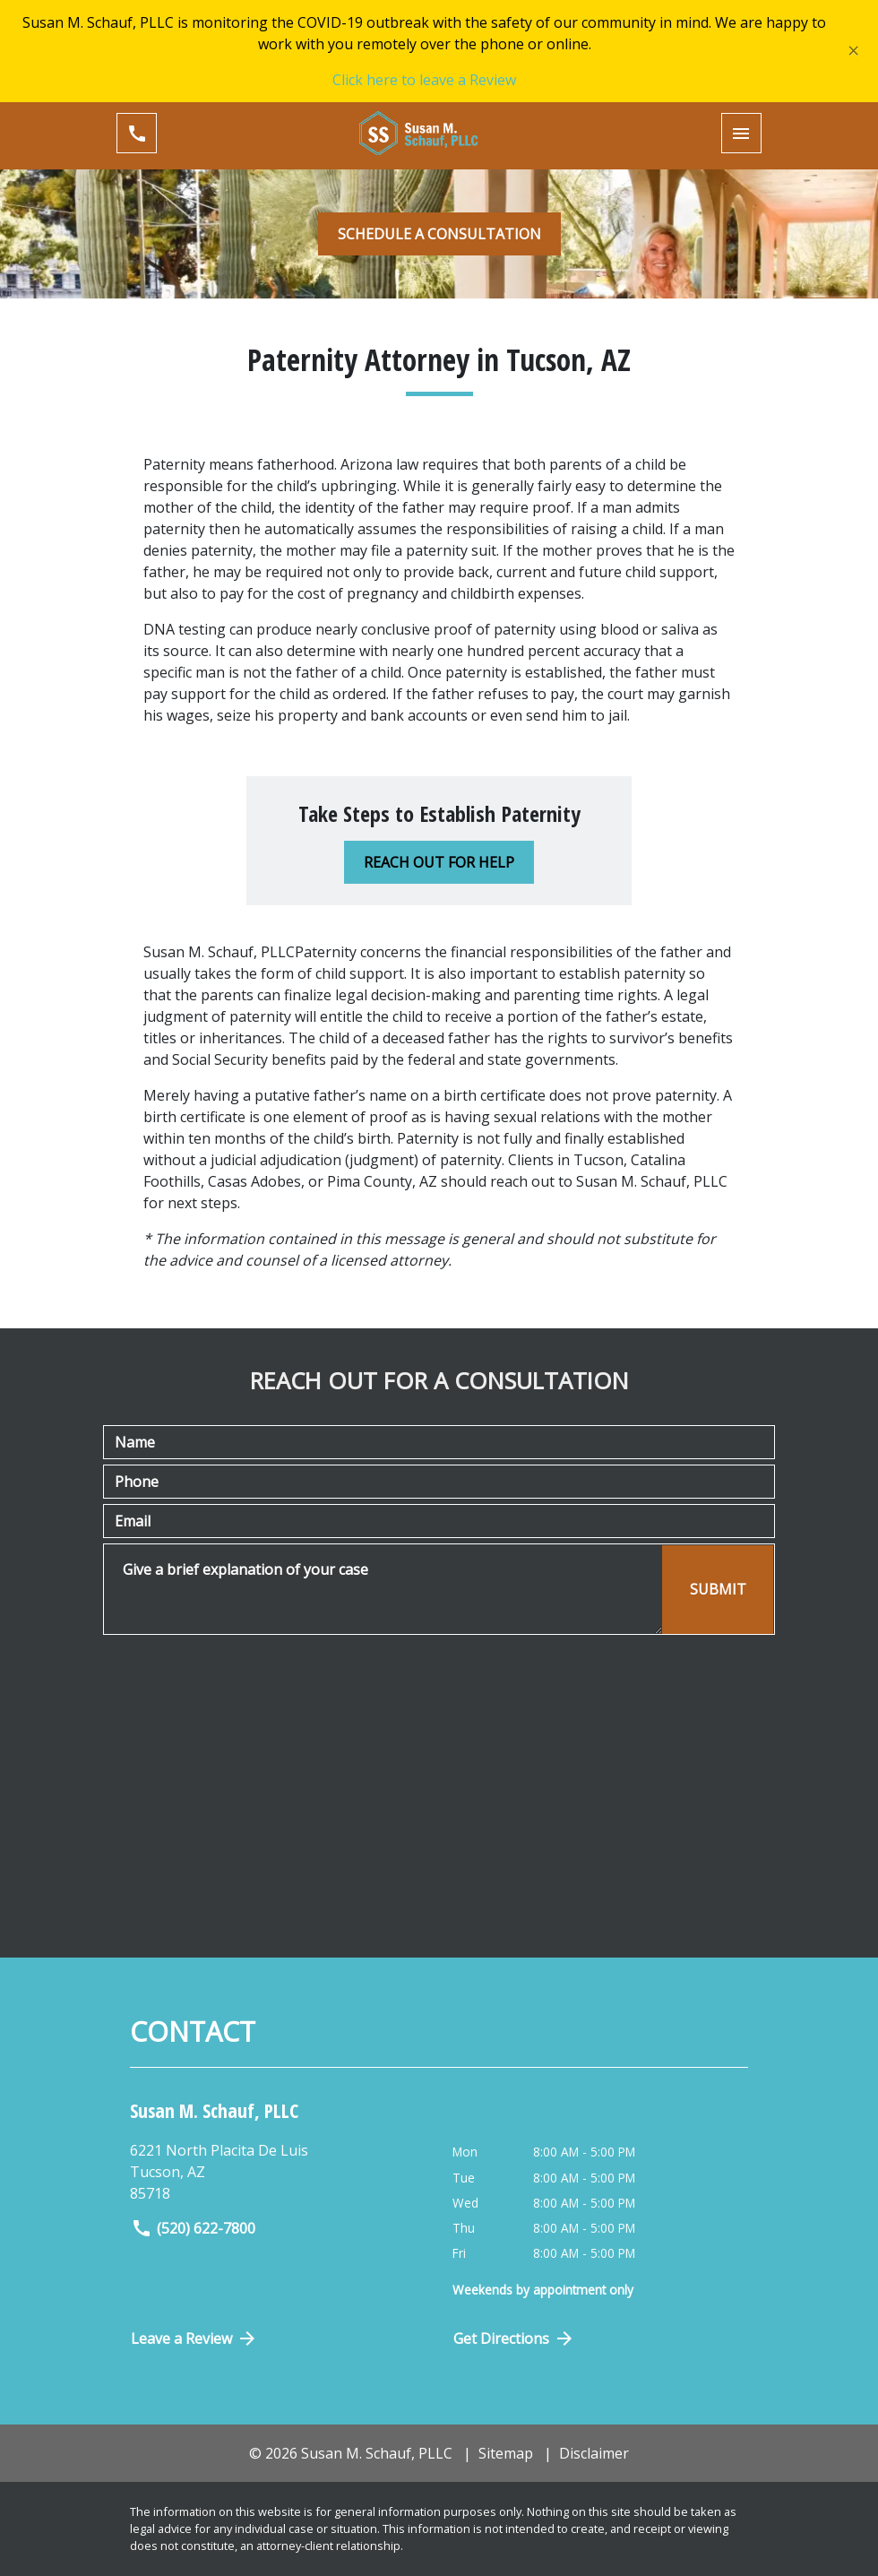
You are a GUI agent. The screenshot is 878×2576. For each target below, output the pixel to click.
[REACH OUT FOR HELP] (439, 862)
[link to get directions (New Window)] (284, 2171)
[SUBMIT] (717, 1589)
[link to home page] (439, 133)
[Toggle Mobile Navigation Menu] (741, 133)
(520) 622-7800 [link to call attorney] (193, 2228)
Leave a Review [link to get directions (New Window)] (194, 2338)
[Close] (853, 51)
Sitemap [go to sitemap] (505, 2453)
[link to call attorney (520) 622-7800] (136, 133)
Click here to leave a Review (424, 80)
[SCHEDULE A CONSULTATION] (439, 233)
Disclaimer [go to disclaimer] (594, 2453)
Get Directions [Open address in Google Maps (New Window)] (514, 2338)
